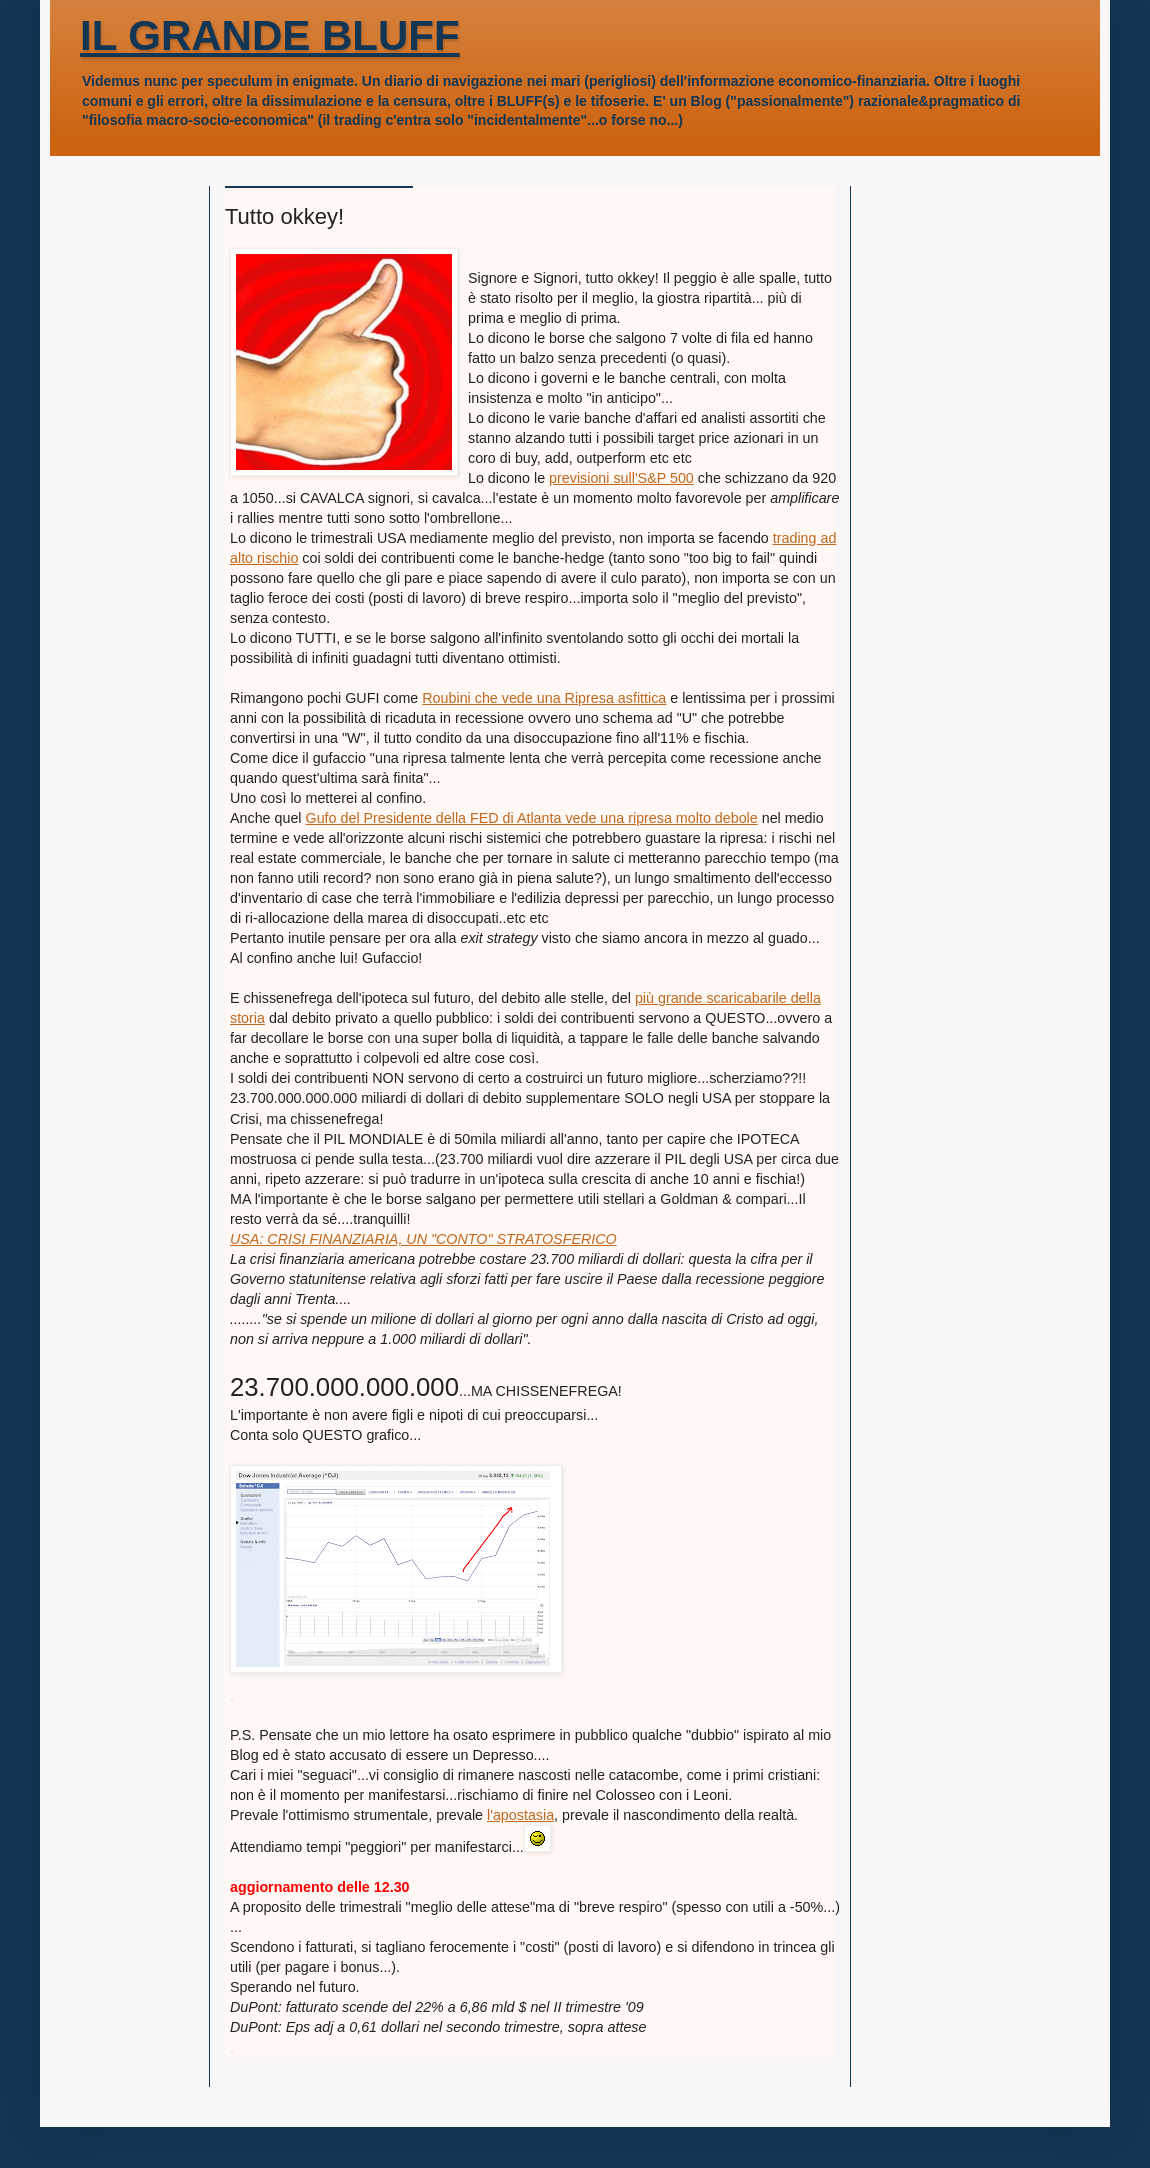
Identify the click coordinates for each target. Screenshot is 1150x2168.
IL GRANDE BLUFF (270, 35)
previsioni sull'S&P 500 (621, 478)
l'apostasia (520, 1815)
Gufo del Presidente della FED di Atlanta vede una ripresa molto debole (532, 818)
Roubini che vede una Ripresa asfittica (544, 698)
